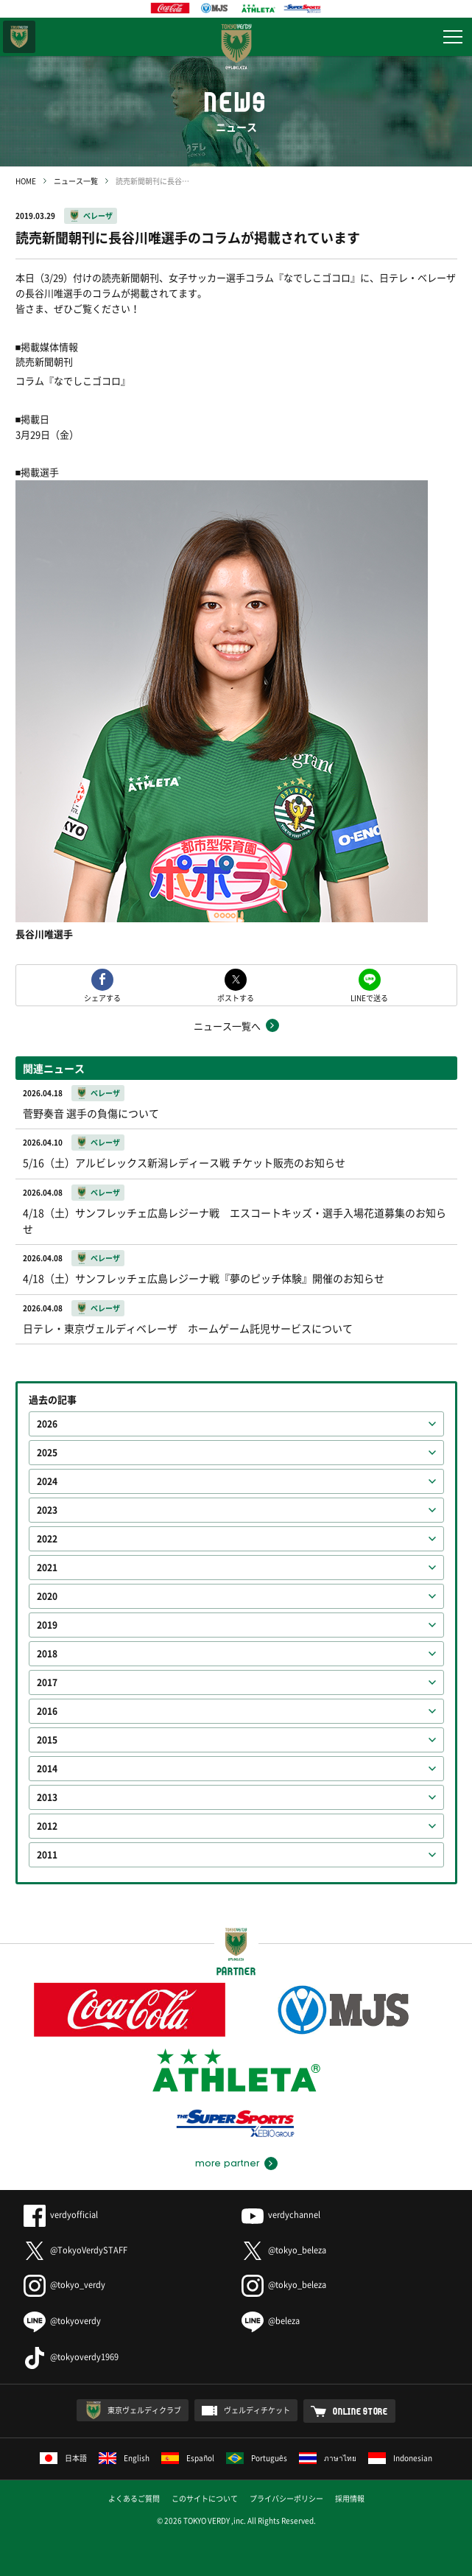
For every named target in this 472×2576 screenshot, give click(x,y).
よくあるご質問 (134, 2498)
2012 (47, 1826)
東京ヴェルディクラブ (144, 2409)
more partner (227, 2163)
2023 (47, 1510)
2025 (47, 1452)
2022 (47, 1538)
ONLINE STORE (360, 2411)
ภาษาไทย (327, 2457)
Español (187, 2457)
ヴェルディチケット (257, 2409)
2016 (47, 1711)
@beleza (271, 2320)
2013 (47, 1797)
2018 (47, 1653)
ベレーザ (98, 215)
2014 (47, 1768)
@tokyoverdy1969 (71, 2357)
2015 (47, 1740)
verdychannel (281, 2214)
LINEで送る (369, 997)
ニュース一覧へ (227, 1026)
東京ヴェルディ (19, 37)
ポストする (235, 997)
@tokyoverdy (62, 2320)
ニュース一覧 (76, 180)
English (124, 2457)
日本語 (63, 2457)
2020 (47, 1596)
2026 (47, 1424)
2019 (47, 1625)
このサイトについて (205, 2498)
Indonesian (400, 2457)
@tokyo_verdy (64, 2284)
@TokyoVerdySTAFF (75, 2250)
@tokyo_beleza (284, 2250)
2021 (47, 1567)
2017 (47, 1682)
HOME (25, 180)
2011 (47, 1854)
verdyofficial (61, 2214)
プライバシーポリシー (286, 2498)
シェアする (102, 997)
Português (256, 2457)
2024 (47, 1481)
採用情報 (349, 2498)
